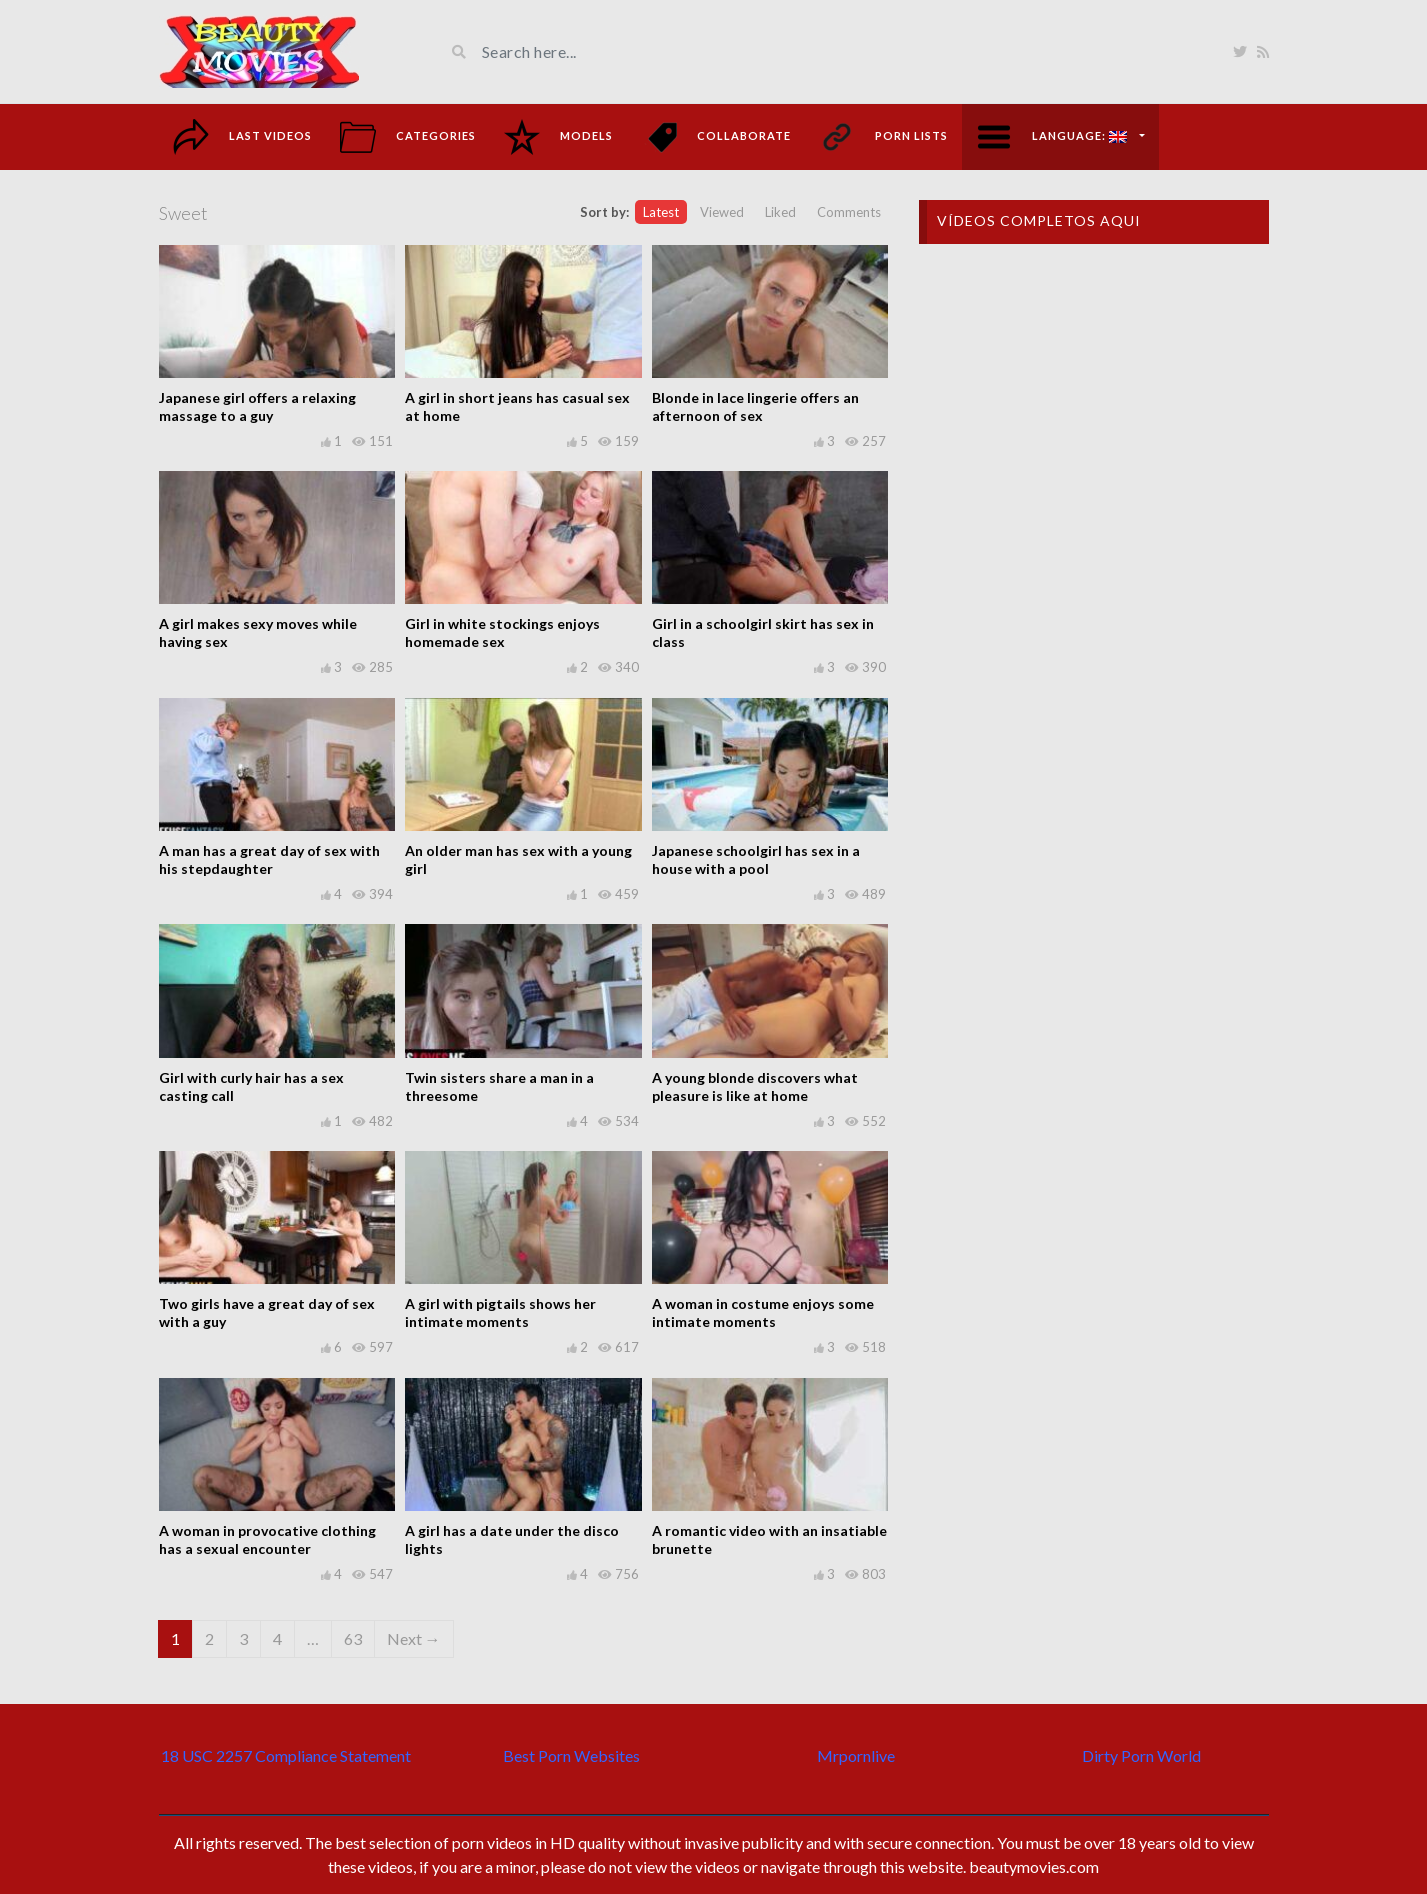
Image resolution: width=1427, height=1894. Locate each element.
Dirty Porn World (1141, 1755)
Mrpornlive (856, 1755)
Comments (849, 212)
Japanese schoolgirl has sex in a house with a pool (756, 859)
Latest (661, 212)
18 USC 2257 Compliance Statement (286, 1755)
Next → (414, 1638)
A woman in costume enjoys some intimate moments (763, 1312)
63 (353, 1638)
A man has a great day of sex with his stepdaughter (269, 859)
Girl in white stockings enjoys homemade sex (502, 632)
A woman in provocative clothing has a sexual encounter (267, 1539)
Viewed (722, 212)
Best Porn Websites (571, 1755)
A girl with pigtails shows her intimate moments (500, 1312)
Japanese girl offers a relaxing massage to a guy (257, 406)
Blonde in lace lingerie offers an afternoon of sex (755, 406)
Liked (780, 212)
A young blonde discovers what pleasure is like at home (755, 1086)
